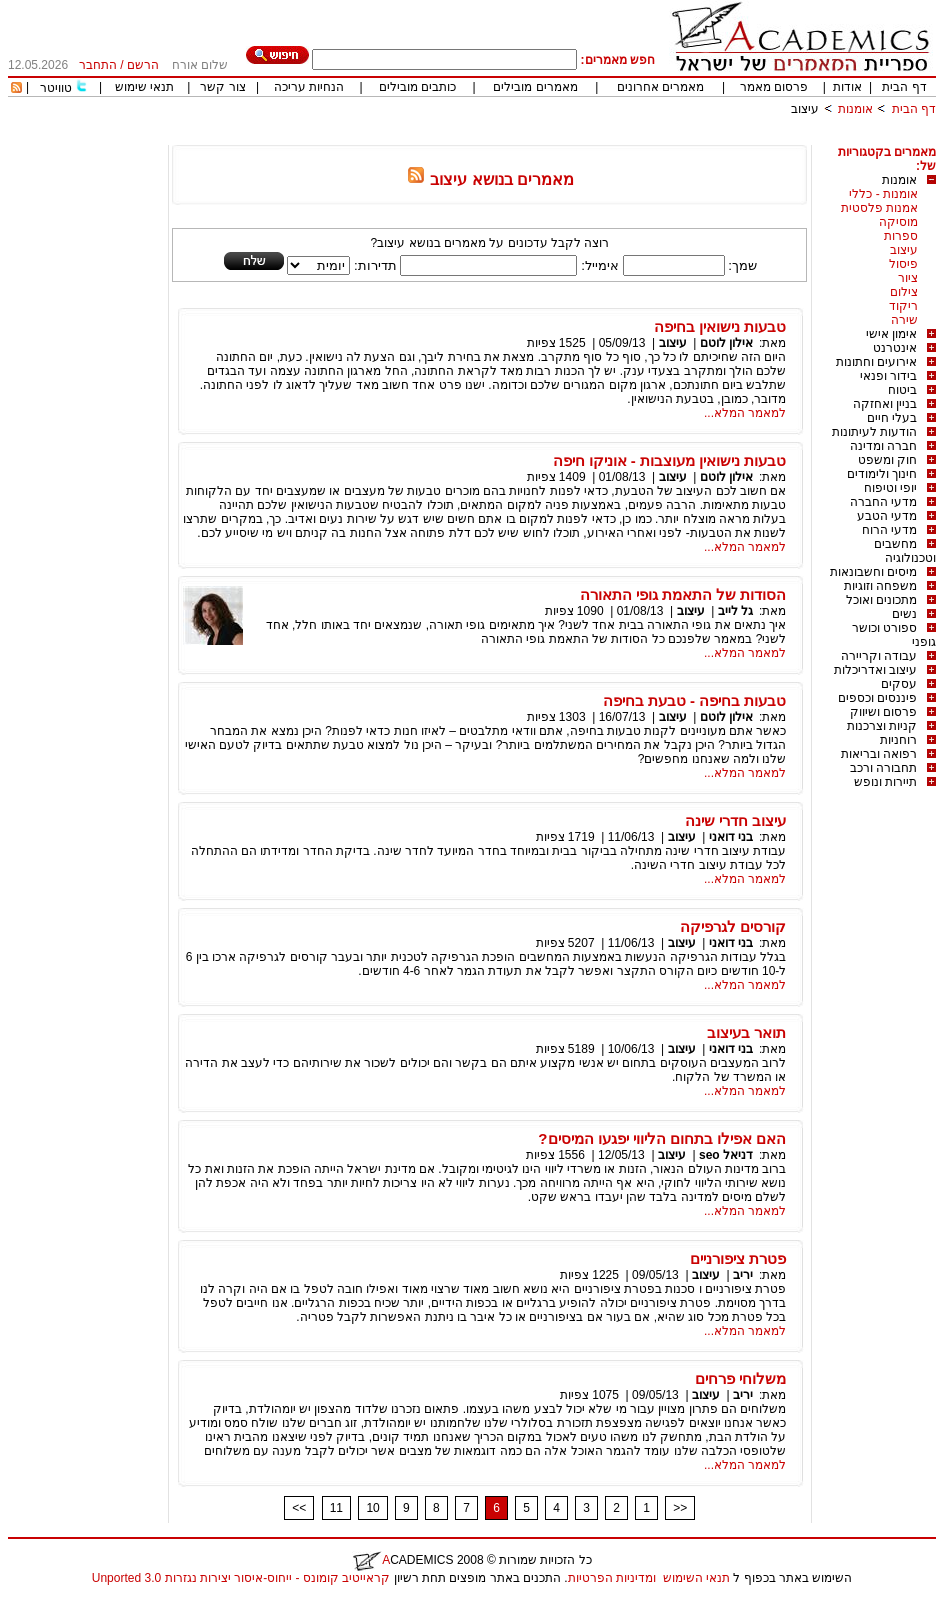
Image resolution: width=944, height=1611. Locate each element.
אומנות (855, 109)
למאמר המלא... (745, 413)
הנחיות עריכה (309, 87)
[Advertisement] (572, 137)
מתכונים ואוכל (881, 600)
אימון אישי (891, 334)
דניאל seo (726, 1155)
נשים (904, 614)
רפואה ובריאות (879, 754)
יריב (743, 1275)
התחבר (98, 65)
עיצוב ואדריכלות (875, 670)
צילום (904, 292)
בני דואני (731, 837)
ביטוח (902, 390)
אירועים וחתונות (876, 362)
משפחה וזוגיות (880, 586)
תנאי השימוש (696, 1578)
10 (372, 1508)
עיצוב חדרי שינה (735, 820)
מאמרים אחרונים (660, 87)
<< (299, 1508)
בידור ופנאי (888, 376)
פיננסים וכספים (877, 698)
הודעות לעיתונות (874, 432)
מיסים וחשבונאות (873, 572)
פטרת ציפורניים (738, 1258)
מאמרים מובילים (535, 87)
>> (680, 1508)
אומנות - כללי (883, 194)
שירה (904, 320)
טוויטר (56, 88)
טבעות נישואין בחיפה (720, 326)
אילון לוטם (726, 343)
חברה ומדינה (883, 446)
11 (336, 1508)
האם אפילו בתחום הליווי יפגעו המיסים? (662, 1138)
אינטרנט (895, 348)
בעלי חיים (892, 418)
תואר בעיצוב (746, 1032)
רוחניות (898, 740)
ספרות (901, 236)
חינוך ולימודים (882, 474)
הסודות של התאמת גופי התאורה (683, 594)
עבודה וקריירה (879, 656)
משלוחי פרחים (740, 1378)
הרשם (143, 65)
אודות (847, 87)
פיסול (903, 264)
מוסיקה (898, 222)
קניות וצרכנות (882, 726)
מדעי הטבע (887, 516)
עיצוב (805, 109)
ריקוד (903, 306)
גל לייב (735, 611)
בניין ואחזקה (885, 404)
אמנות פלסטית (879, 208)
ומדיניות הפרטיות (612, 1578)
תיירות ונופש (885, 782)
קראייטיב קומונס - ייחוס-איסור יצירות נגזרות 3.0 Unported (241, 1578)
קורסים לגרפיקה (733, 926)
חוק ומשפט (887, 460)
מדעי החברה (883, 502)
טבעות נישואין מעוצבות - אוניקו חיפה (670, 460)
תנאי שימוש (144, 87)
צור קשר (222, 87)
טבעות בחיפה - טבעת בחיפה (695, 700)
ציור (908, 278)
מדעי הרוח (889, 530)
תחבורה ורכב (883, 768)
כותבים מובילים (417, 87)
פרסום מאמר (774, 87)
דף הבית (904, 87)
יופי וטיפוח (890, 488)
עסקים (899, 684)
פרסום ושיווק (883, 712)
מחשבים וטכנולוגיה (905, 551)
